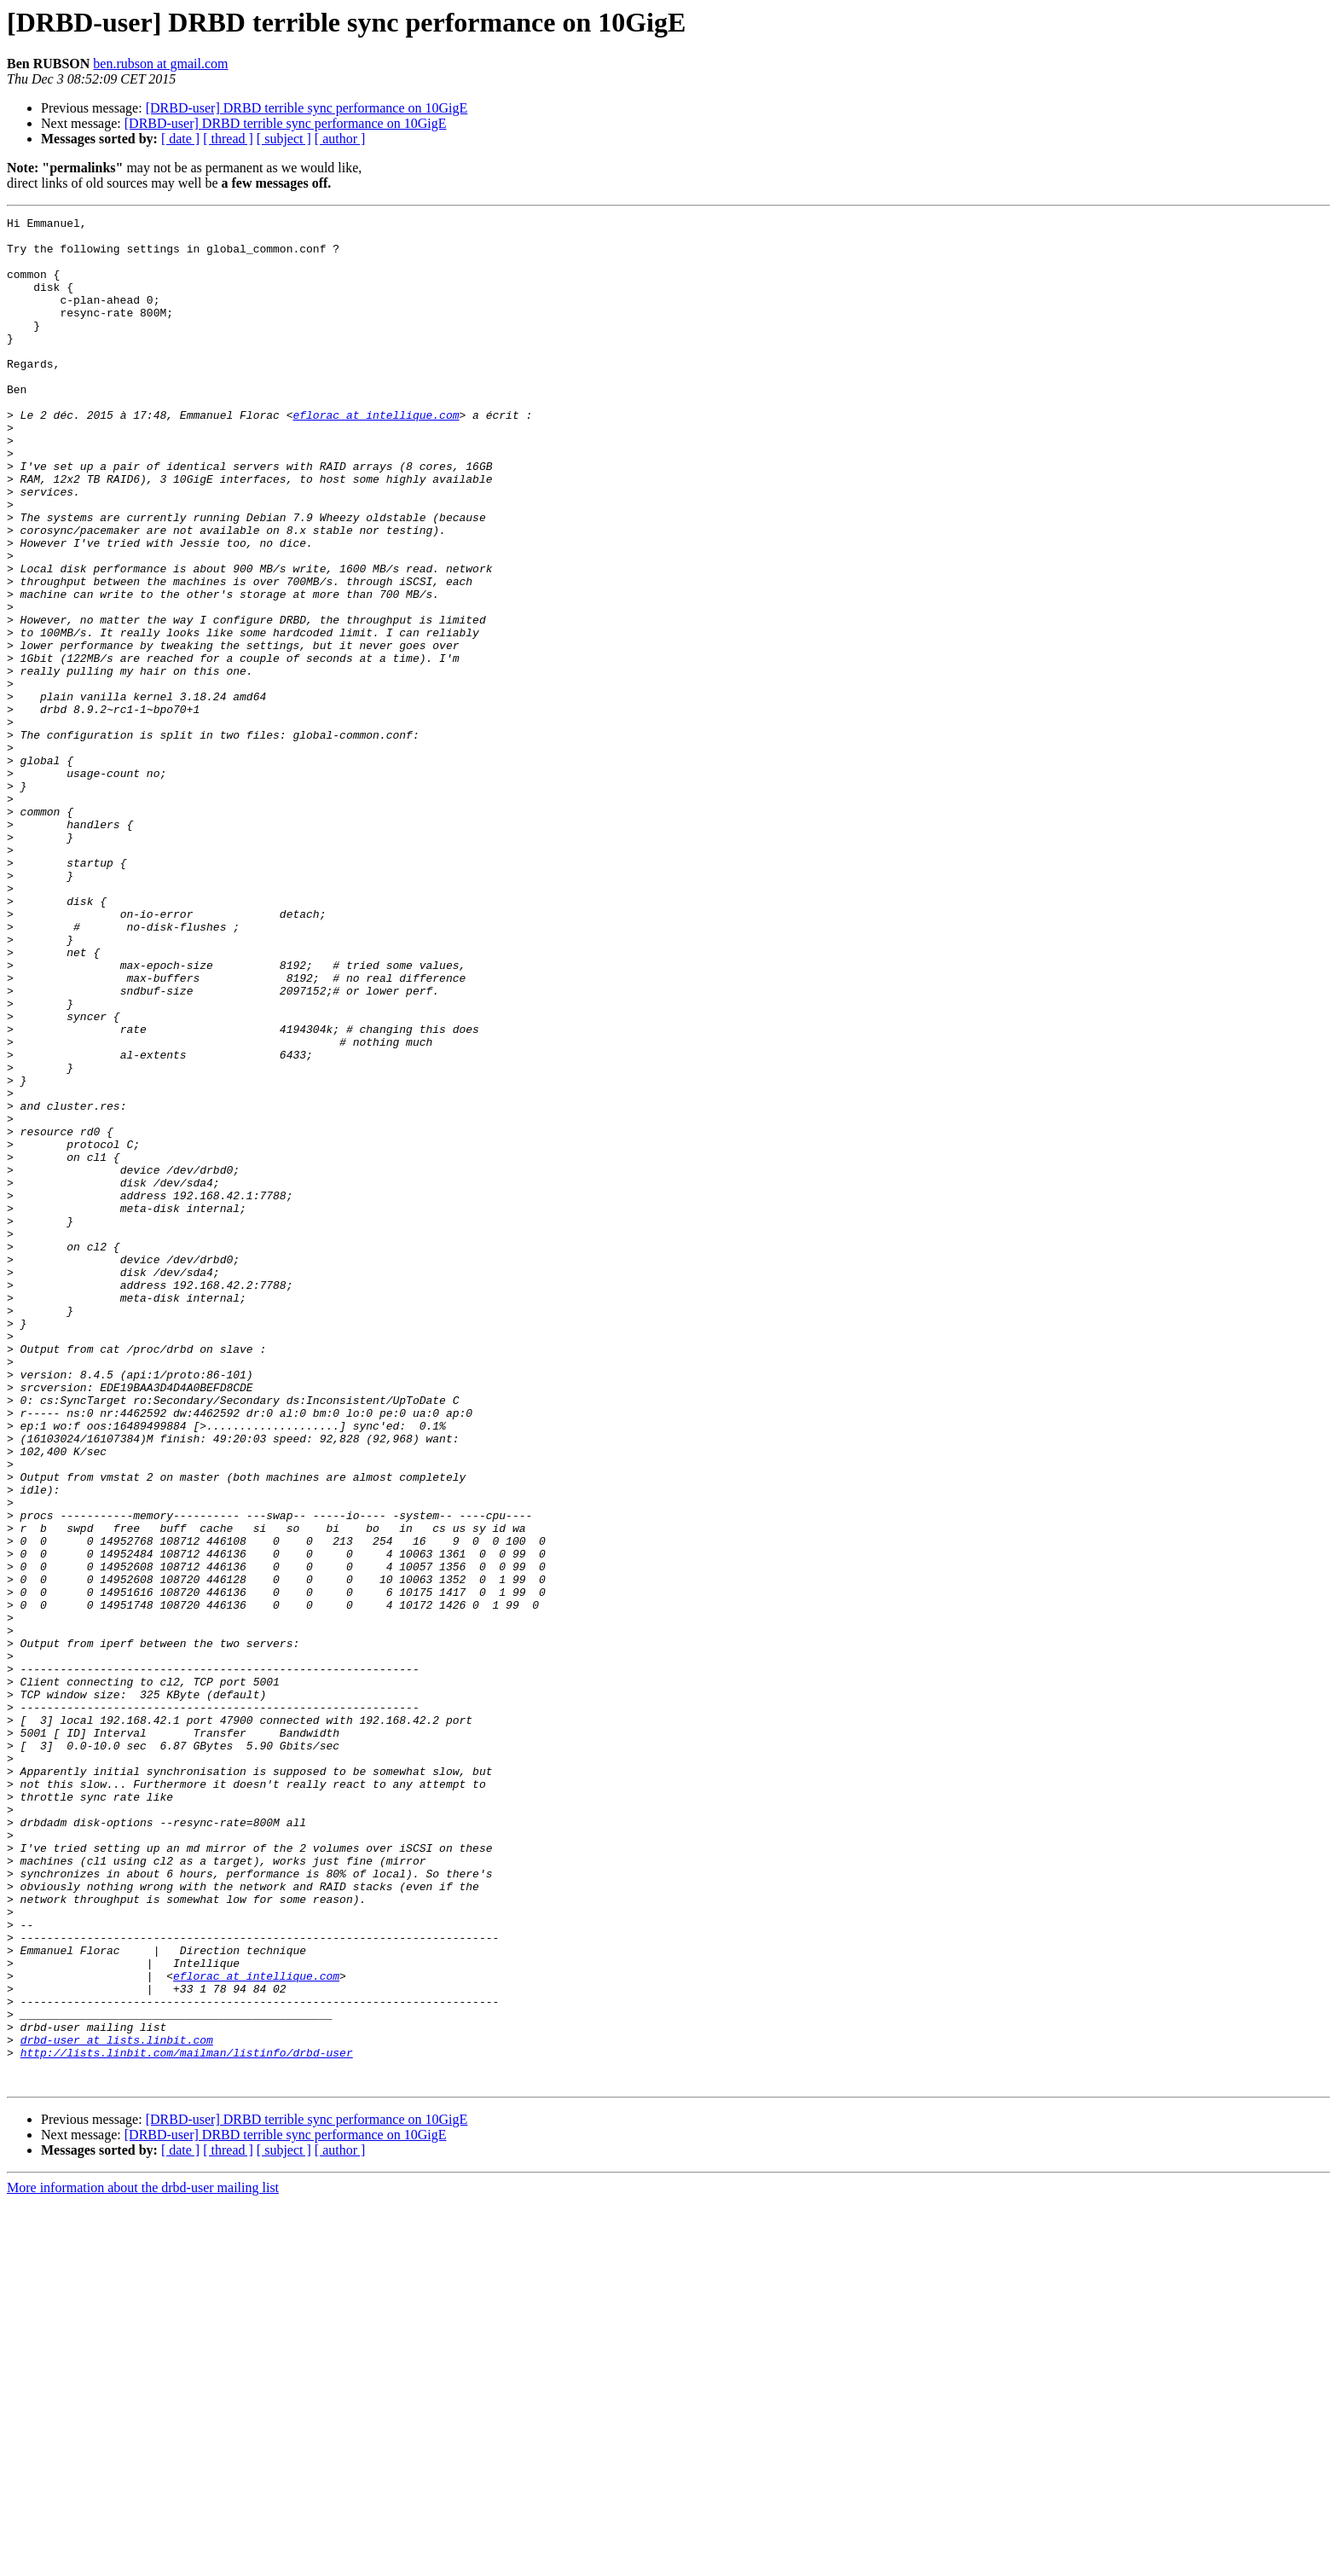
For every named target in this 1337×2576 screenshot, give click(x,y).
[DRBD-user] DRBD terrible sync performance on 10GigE (307, 108)
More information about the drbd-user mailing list (143, 2561)
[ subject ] (284, 138)
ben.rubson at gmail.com (160, 63)
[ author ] (340, 138)
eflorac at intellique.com (375, 455)
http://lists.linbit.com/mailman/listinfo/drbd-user (186, 2420)
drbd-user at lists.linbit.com (116, 2405)
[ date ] (180, 138)
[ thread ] (228, 138)
